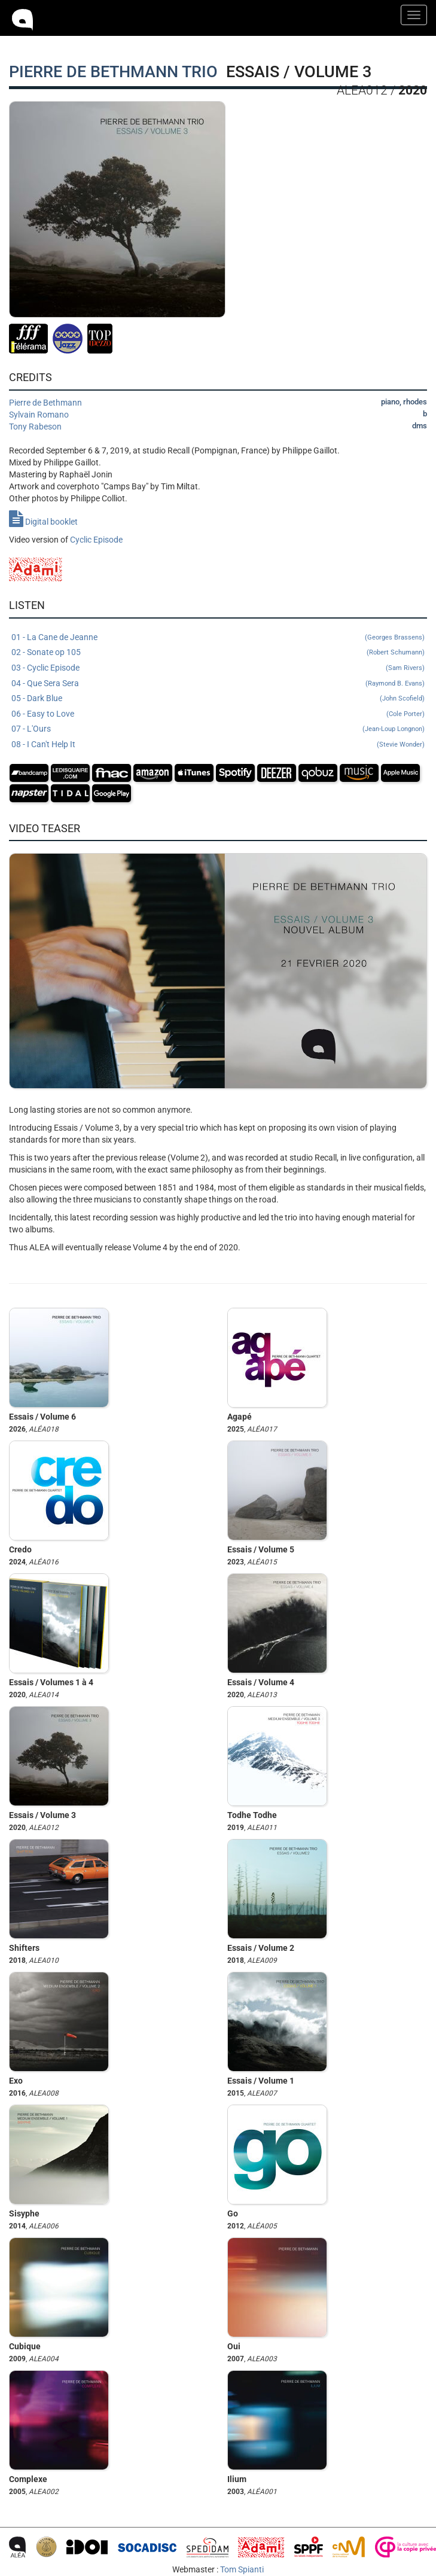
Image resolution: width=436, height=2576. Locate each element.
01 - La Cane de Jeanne (218, 638)
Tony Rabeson (35, 426)
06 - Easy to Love (218, 714)
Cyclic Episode (96, 539)
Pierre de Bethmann (45, 402)
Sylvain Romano (39, 414)
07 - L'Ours (218, 729)
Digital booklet (43, 521)
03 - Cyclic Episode (218, 668)
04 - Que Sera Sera (218, 684)
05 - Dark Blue (218, 699)
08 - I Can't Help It (218, 745)
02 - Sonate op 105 (218, 653)
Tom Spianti (242, 2569)
